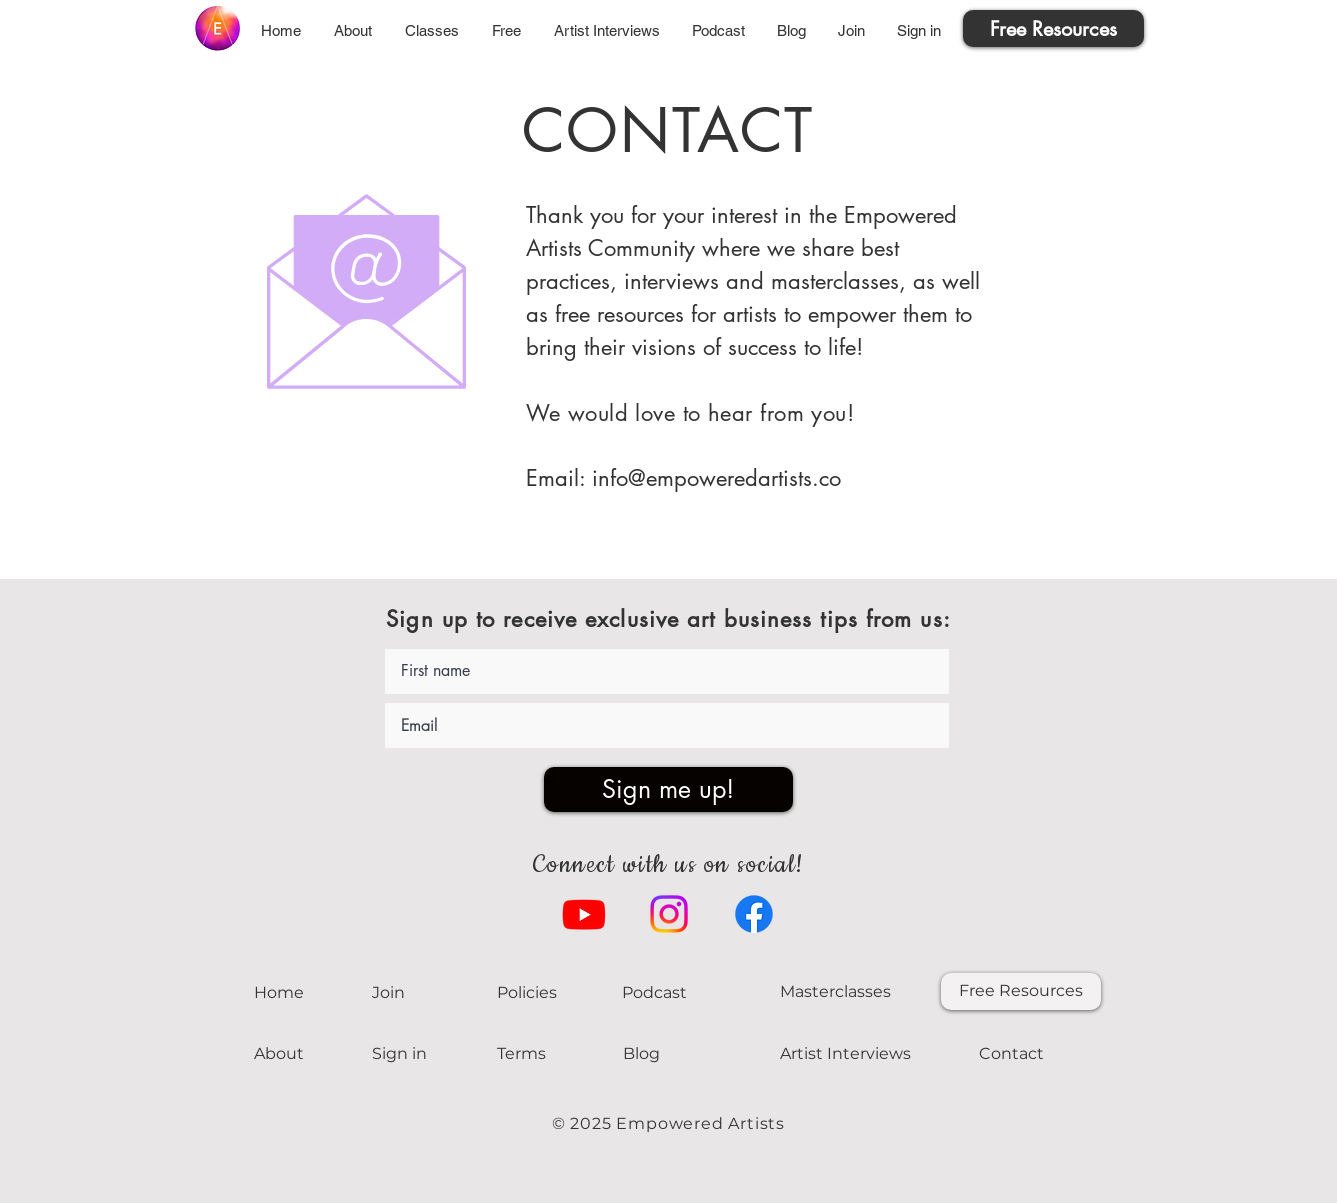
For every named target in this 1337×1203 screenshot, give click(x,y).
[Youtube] (584, 914)
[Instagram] (669, 914)
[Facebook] (754, 914)
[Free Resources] (1053, 28)
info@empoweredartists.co (716, 478)
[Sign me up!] (668, 789)
